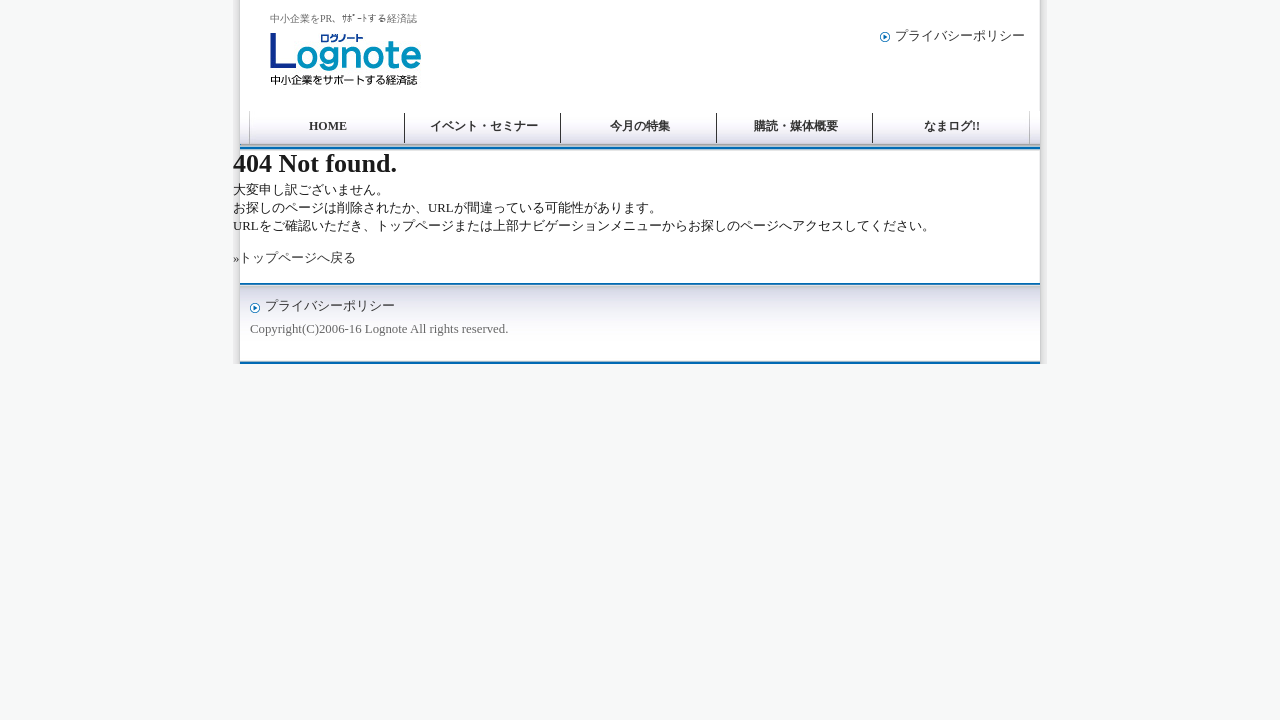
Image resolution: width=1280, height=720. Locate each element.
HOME (328, 126)
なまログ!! (952, 126)
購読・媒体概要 (796, 126)
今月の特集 (640, 126)
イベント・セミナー (484, 126)
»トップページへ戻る (294, 258)
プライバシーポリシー (960, 36)
